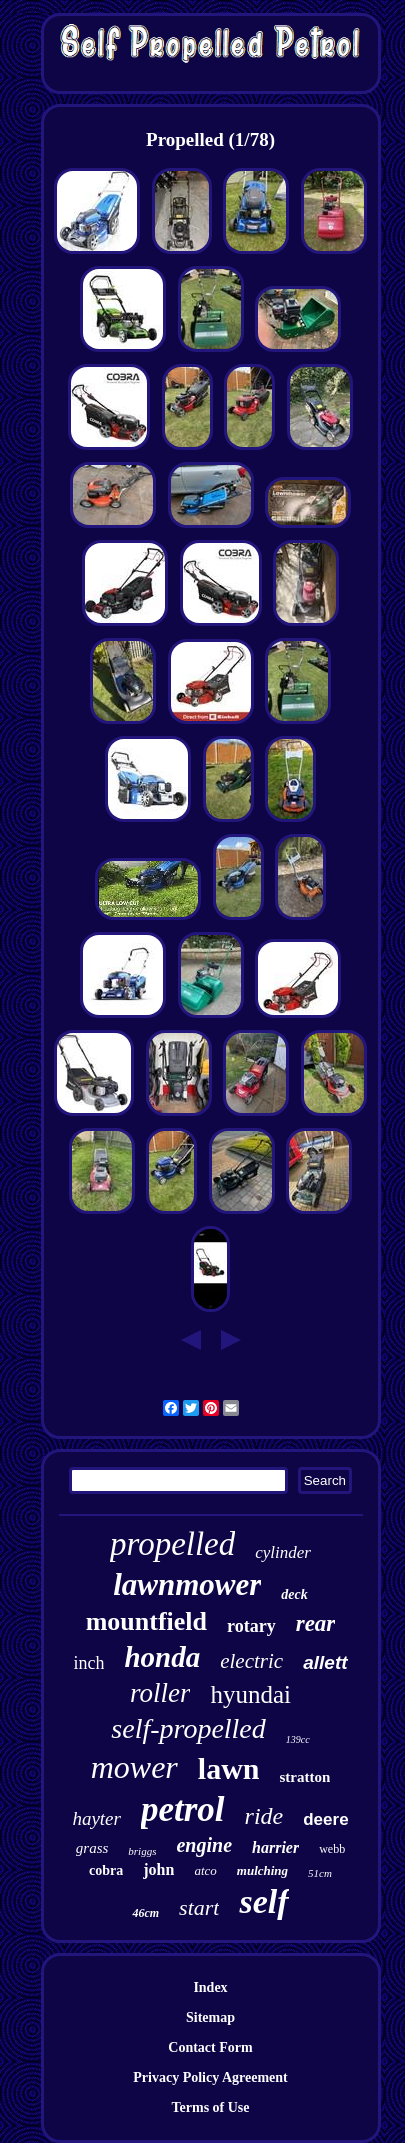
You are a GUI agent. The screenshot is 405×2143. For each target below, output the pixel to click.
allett (325, 1662)
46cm (145, 1913)
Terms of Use (210, 2107)
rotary (251, 1626)
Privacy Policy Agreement (210, 2077)
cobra (106, 1870)
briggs (142, 1851)
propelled (172, 1544)
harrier (275, 1847)
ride (264, 1816)
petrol (183, 1809)
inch (88, 1663)
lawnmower (187, 1584)
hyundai (250, 1694)
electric (251, 1661)
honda (162, 1657)
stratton (304, 1777)
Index (210, 1987)
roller (160, 1693)
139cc (298, 1739)
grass (92, 1848)
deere (325, 1819)
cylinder (283, 1552)
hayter (96, 1818)
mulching (262, 1870)
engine (204, 1845)
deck (294, 1594)
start (199, 1907)
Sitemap (210, 2017)
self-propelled (188, 1728)
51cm (320, 1873)
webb (332, 1849)
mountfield (146, 1621)
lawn (229, 1768)
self (263, 1901)
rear (316, 1623)
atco (205, 1870)
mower (134, 1767)
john (158, 1869)
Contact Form (210, 2047)
